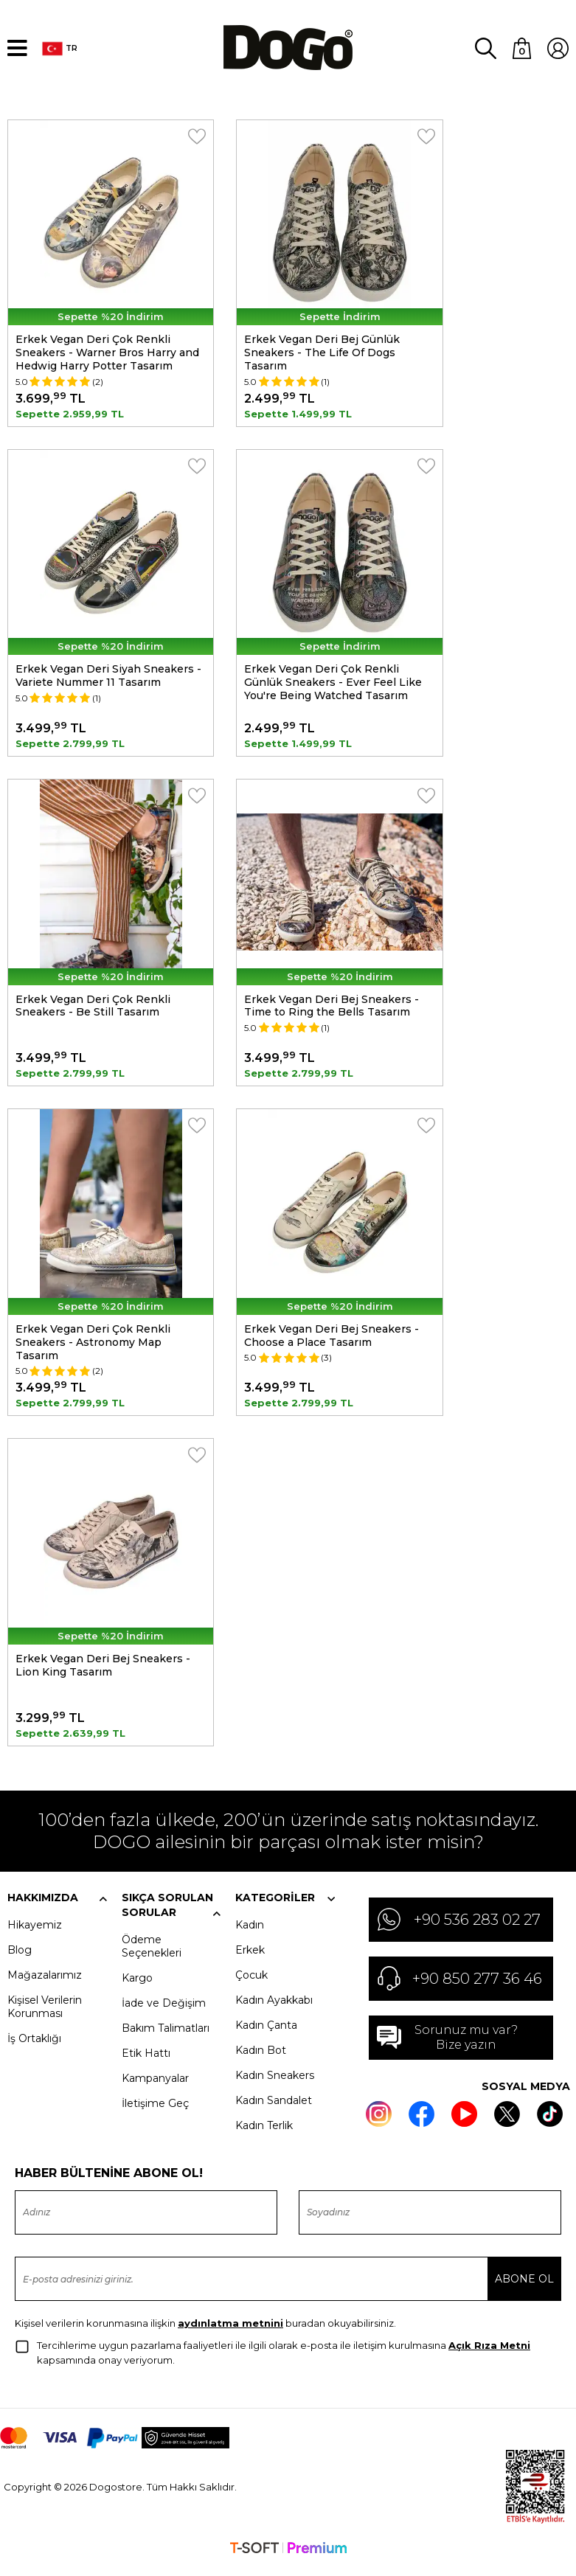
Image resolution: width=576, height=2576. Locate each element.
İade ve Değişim (164, 2011)
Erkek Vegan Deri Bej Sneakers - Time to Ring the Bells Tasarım (331, 1008)
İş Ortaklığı (34, 2046)
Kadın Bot (260, 2058)
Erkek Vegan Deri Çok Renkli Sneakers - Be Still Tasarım (92, 1008)
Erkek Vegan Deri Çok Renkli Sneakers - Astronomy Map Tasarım (92, 1347)
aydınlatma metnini (230, 2332)
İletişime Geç (155, 2111)
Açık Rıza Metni (489, 2354)
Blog (19, 1958)
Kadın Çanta (266, 2033)
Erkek (250, 1958)
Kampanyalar (155, 2086)
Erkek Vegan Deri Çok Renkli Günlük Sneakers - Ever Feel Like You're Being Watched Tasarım (333, 682)
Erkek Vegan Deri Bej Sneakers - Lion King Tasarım (102, 1672)
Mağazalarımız (44, 1983)
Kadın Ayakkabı (274, 2008)
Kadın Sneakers (274, 2083)
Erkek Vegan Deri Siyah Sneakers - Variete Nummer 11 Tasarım (108, 675)
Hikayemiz (34, 1933)
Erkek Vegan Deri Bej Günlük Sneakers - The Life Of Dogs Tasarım (322, 350)
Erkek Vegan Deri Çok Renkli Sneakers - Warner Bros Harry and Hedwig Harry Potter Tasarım (107, 350)
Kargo (137, 1986)
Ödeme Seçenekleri (151, 1954)
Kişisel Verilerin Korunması (44, 2015)
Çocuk (251, 1983)
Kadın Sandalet (273, 2108)
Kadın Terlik (264, 2133)
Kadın (249, 1933)
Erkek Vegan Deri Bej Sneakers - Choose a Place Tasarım (331, 1340)
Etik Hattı (146, 2061)
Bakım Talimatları (165, 2036)
